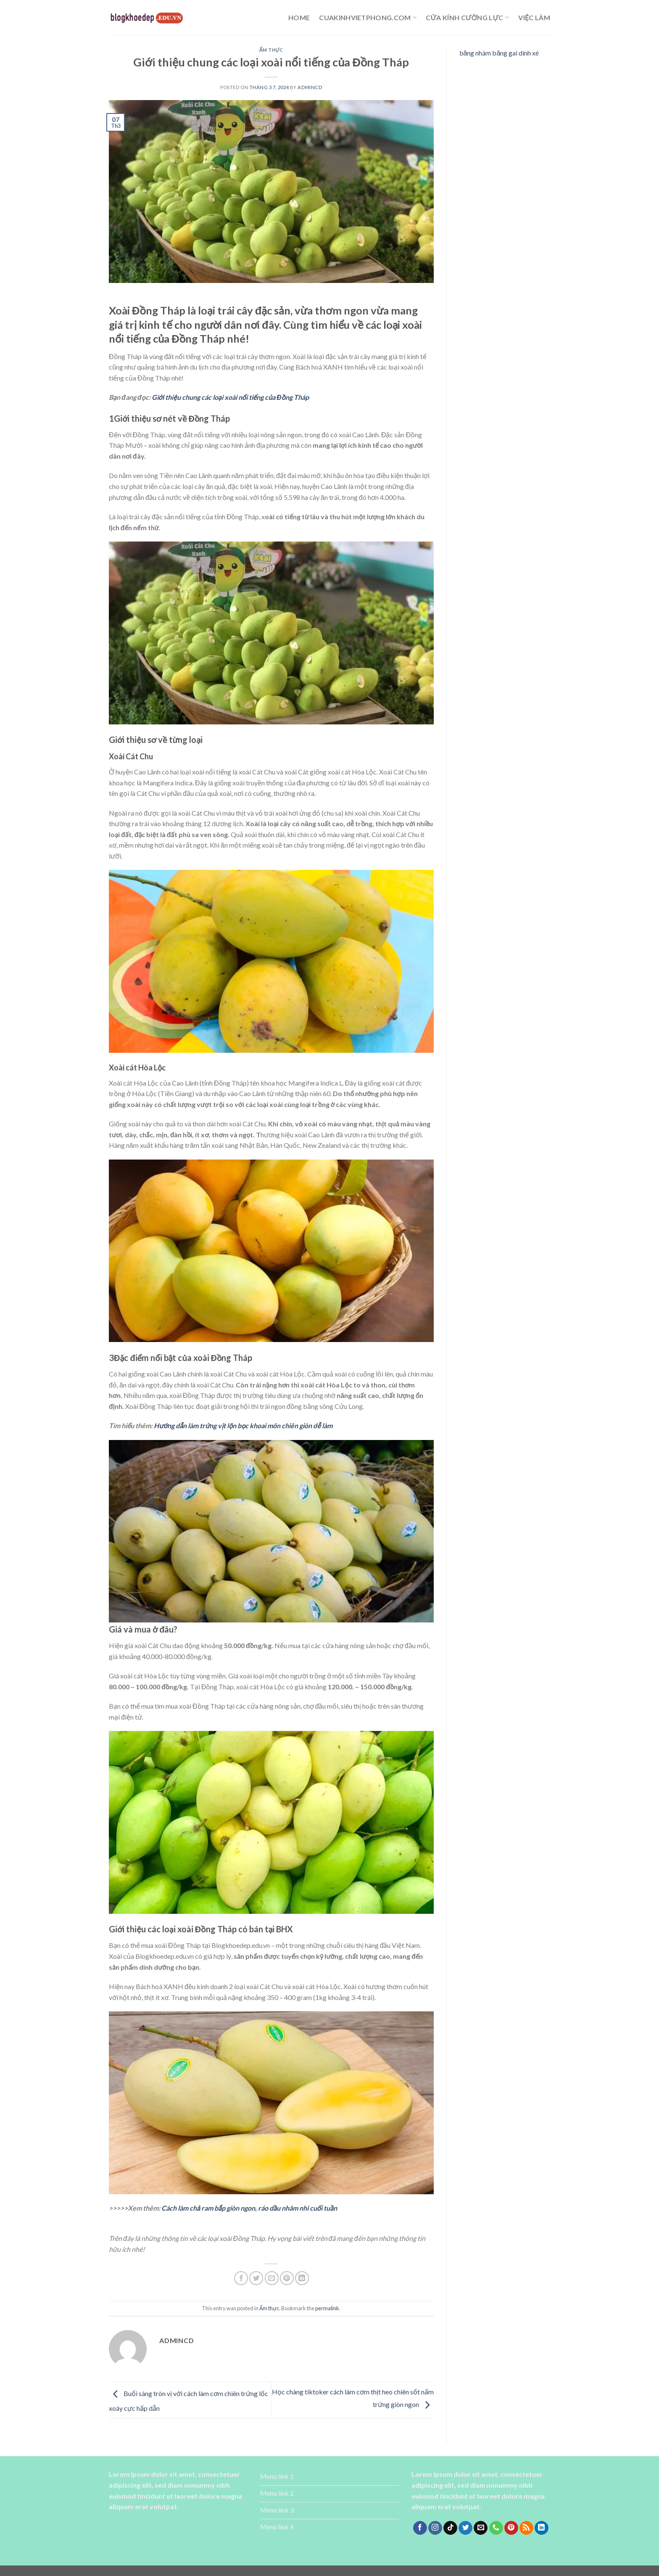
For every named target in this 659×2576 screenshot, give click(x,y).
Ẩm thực (271, 50)
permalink (327, 2308)
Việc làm (534, 17)
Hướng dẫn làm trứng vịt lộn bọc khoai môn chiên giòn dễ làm (243, 1425)
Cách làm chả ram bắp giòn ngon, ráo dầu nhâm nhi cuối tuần (249, 2208)
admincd (310, 87)
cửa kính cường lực (467, 17)
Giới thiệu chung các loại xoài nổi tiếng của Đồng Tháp (230, 397)
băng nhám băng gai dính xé (499, 53)
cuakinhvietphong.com (367, 17)
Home (299, 17)
